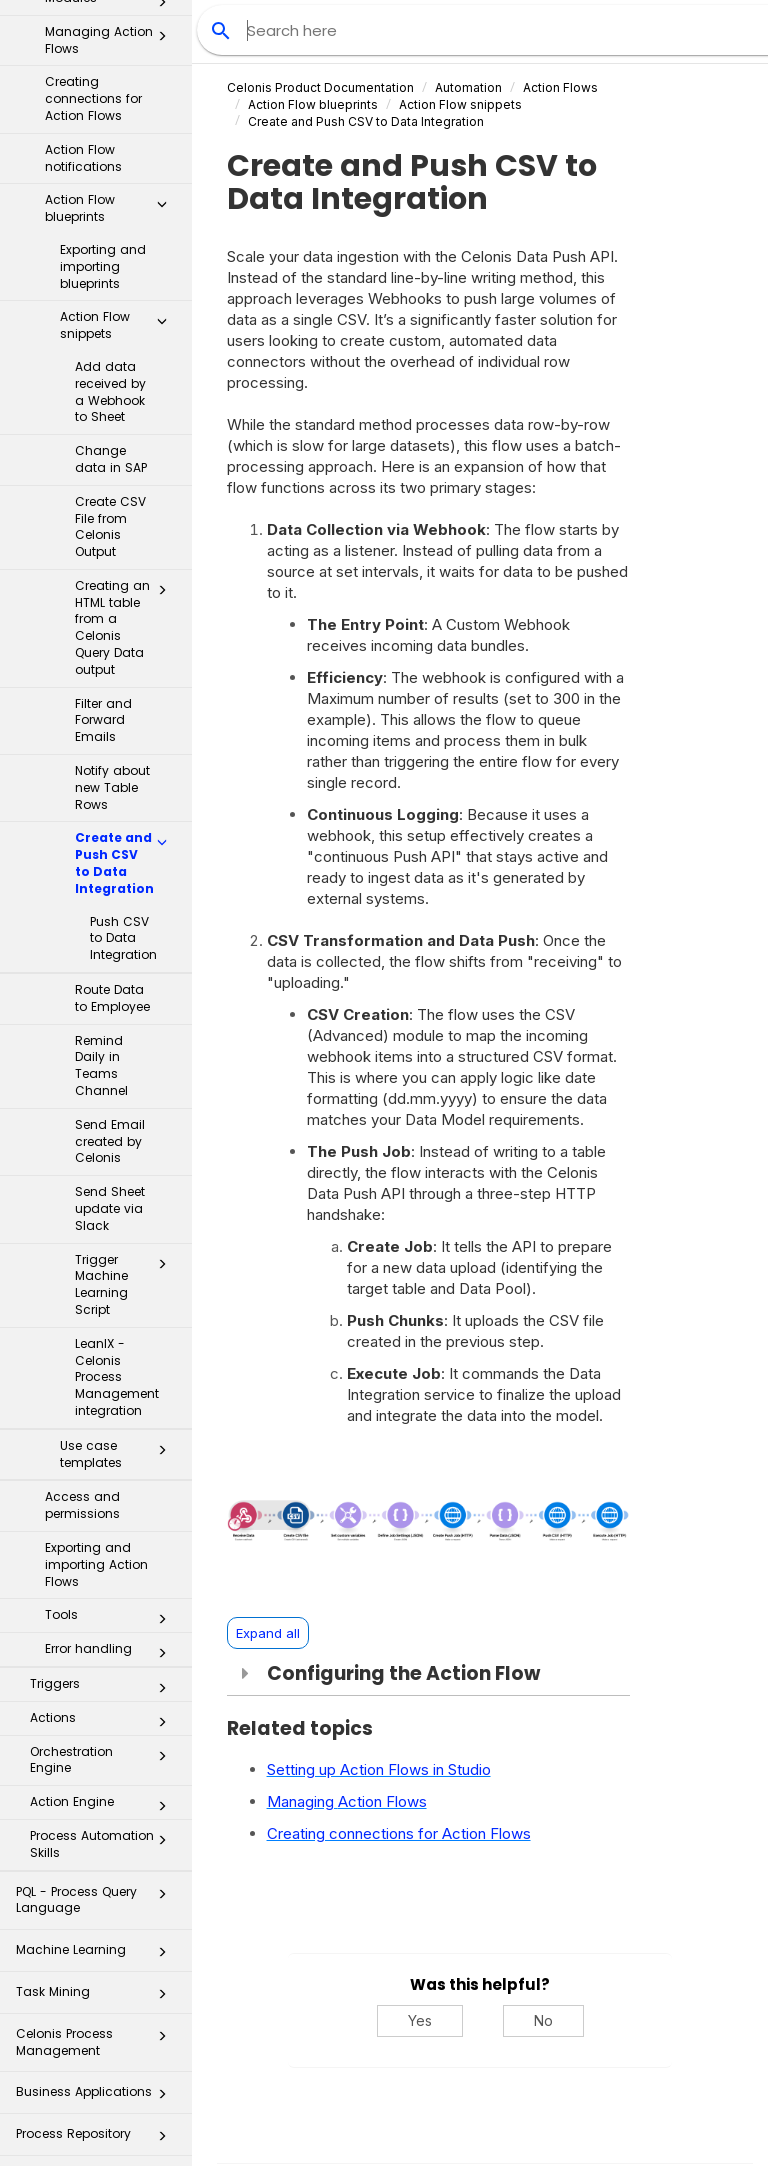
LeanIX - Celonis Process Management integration (117, 1242)
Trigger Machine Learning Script (126, 1149)
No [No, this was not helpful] (543, 2020)
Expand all (268, 1633)
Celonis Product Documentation (320, 87)
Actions (104, 1587)
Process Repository (97, 2004)
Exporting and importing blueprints (103, 131)
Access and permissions (82, 1370)
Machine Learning (97, 1820)
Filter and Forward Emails (103, 585)
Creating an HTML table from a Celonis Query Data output (126, 492)
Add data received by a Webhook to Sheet (110, 256)
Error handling (111, 1518)
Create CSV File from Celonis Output (110, 391)
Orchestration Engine (104, 1625)
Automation (468, 87)
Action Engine (104, 1671)
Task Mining (97, 1862)
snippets (460, 104)
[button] (162, 73)
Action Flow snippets (119, 190)
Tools (111, 1484)
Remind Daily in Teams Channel (101, 930)
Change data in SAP (111, 324)
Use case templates (119, 1319)
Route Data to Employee (112, 863)
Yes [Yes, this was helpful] (420, 2020)
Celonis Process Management (97, 1906)
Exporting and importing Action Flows (96, 1429)
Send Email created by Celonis (110, 1006)
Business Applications (97, 1962)
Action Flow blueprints (111, 73)
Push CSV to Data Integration (123, 803)
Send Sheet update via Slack (110, 1073)
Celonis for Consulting (97, 2088)
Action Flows (560, 87)
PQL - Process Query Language (97, 1764)
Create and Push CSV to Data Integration (126, 727)
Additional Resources (97, 2129)
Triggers (104, 1553)
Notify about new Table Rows (112, 652)
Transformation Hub (97, 2046)
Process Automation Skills (104, 1709)
